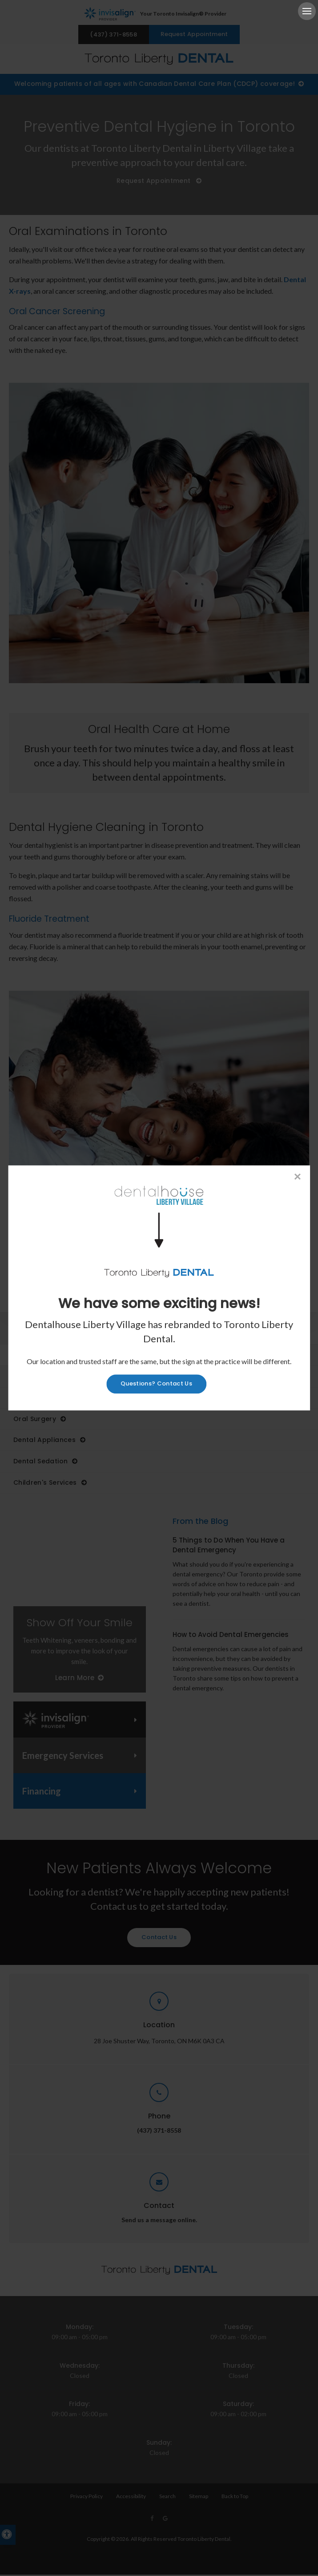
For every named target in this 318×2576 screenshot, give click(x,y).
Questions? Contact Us (156, 1384)
